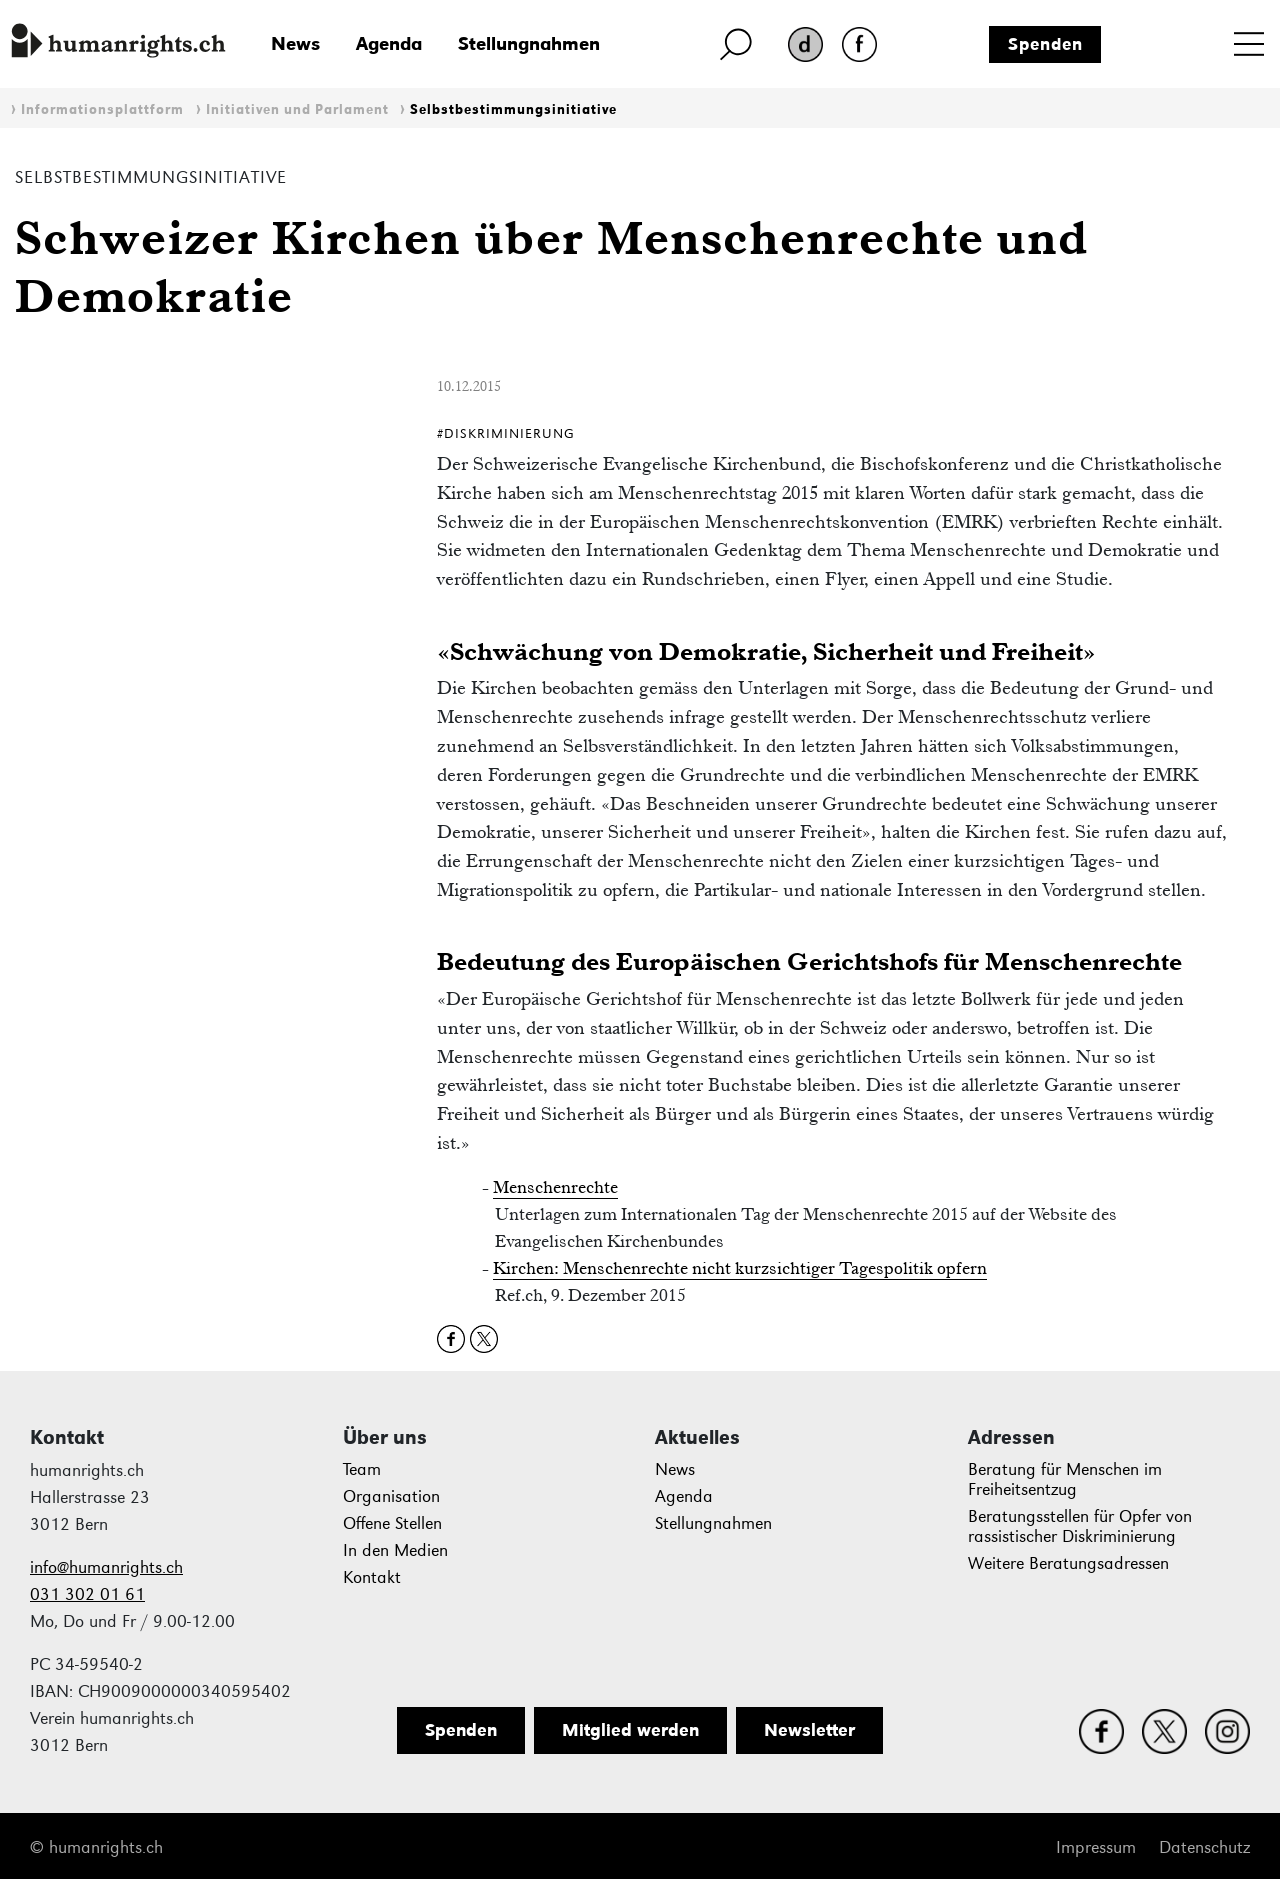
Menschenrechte (555, 1187)
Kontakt (372, 1577)
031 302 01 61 (87, 1594)
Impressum (1096, 1847)
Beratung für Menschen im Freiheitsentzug (1065, 1479)
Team (362, 1469)
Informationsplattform (102, 109)
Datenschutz (1204, 1847)
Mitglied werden (630, 1730)
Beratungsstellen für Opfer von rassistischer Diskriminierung (1080, 1526)
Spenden (1045, 44)
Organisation (391, 1496)
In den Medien (395, 1550)
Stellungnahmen (529, 43)
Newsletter (809, 1730)
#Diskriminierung (505, 433)
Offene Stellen (392, 1523)
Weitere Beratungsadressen (1068, 1563)
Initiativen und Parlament (297, 109)
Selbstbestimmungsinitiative (513, 109)
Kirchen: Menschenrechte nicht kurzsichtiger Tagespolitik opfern (740, 1268)
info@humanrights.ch (106, 1567)
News (295, 43)
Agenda (389, 43)
